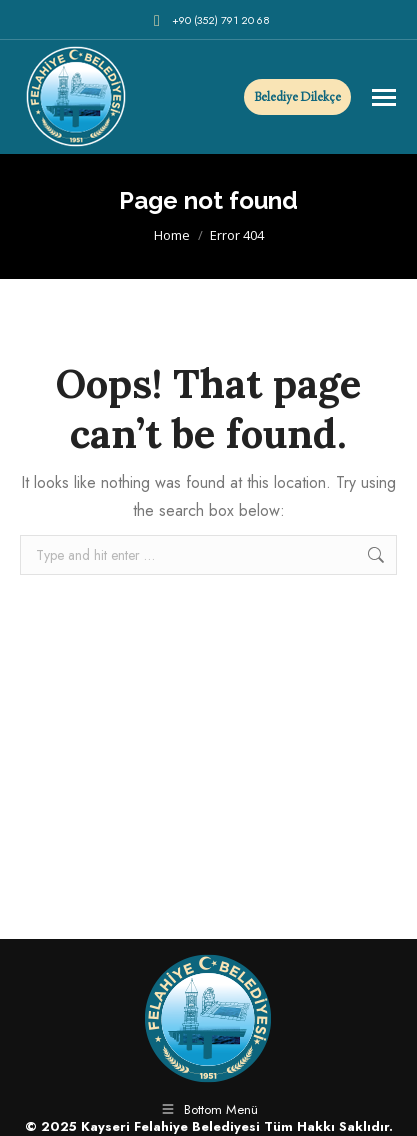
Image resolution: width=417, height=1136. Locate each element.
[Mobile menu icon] (384, 97)
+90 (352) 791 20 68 (209, 20)
